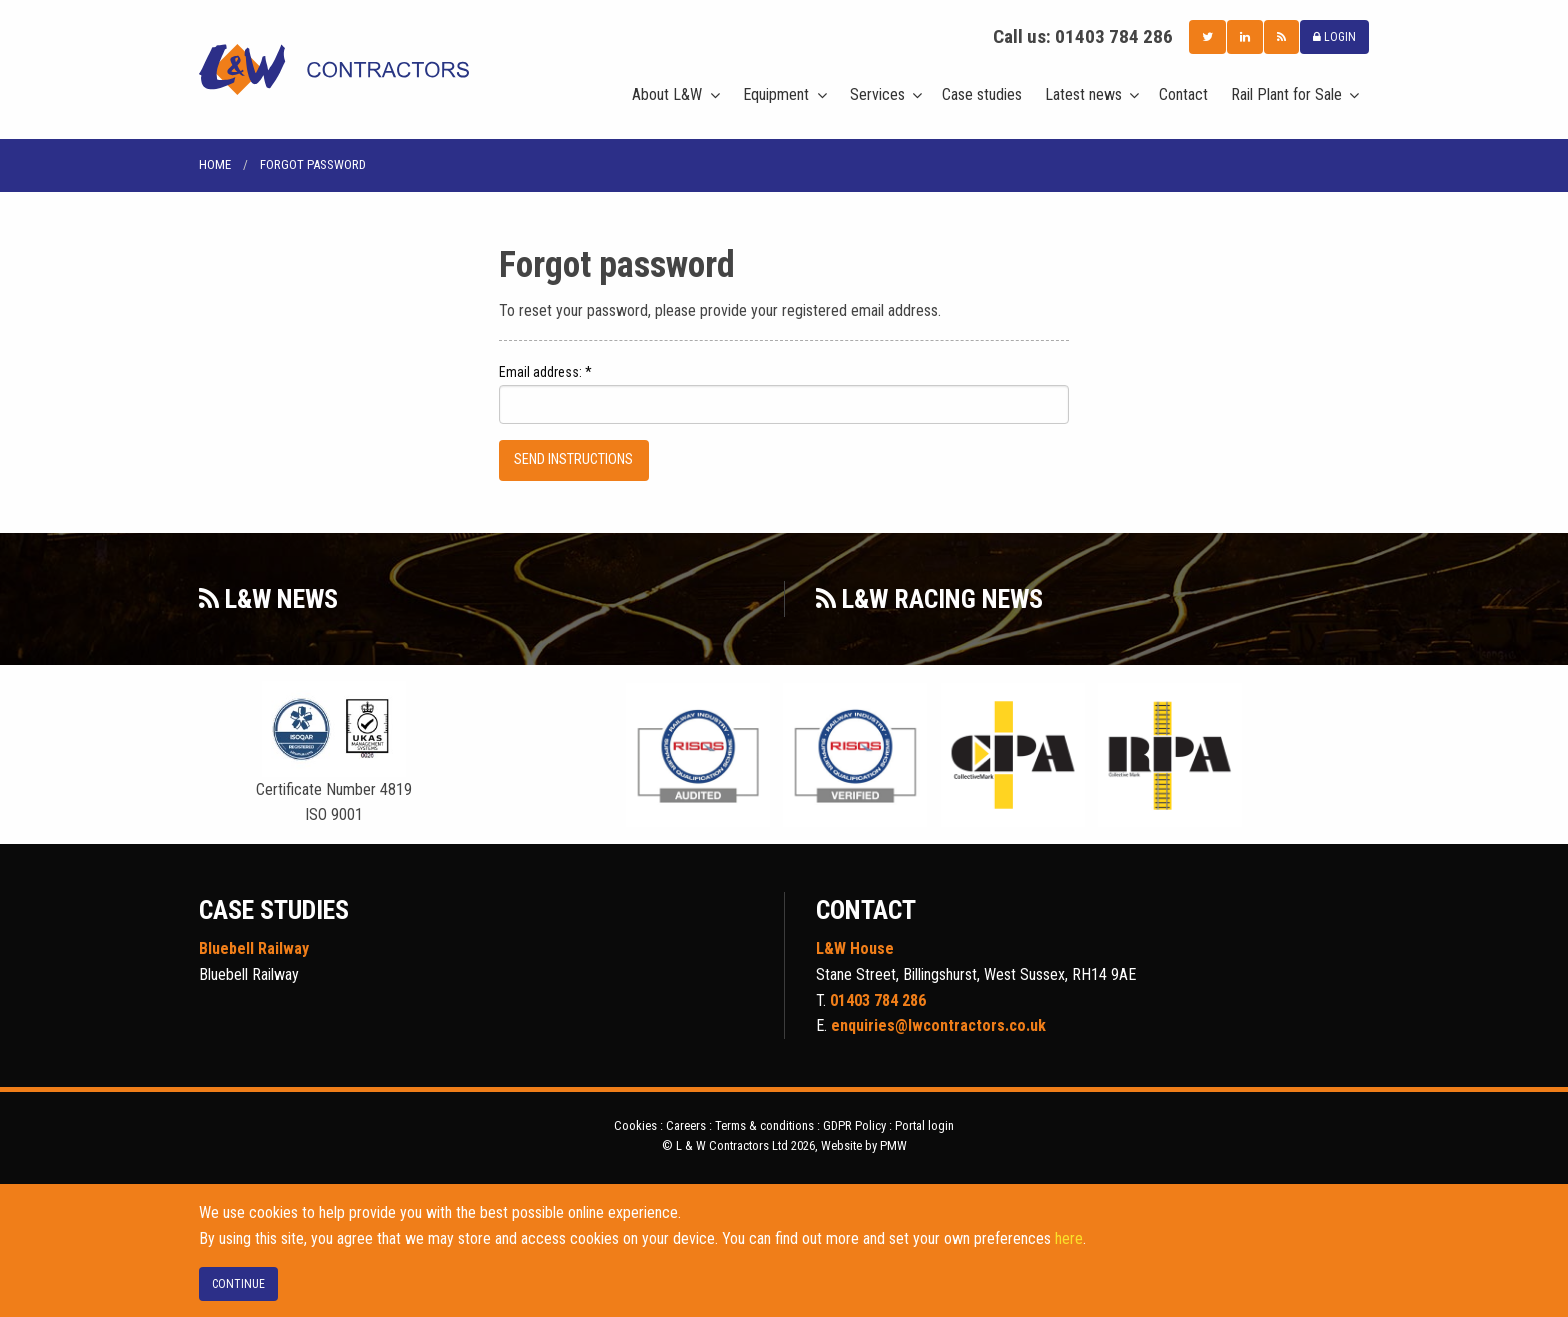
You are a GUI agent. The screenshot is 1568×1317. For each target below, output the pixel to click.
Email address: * (545, 372)
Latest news (1083, 94)
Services (877, 94)
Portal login (924, 1125)
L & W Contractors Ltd (334, 70)
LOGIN (1334, 37)
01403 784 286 (1114, 36)
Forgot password (313, 164)
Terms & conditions (764, 1125)
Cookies (635, 1125)
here (1069, 1238)
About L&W (667, 94)
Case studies (982, 94)
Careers (686, 1125)
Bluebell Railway (254, 948)
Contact (1183, 94)
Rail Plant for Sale (1286, 94)
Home (215, 164)
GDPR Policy (854, 1125)
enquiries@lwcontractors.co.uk (938, 1025)
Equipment (776, 94)
